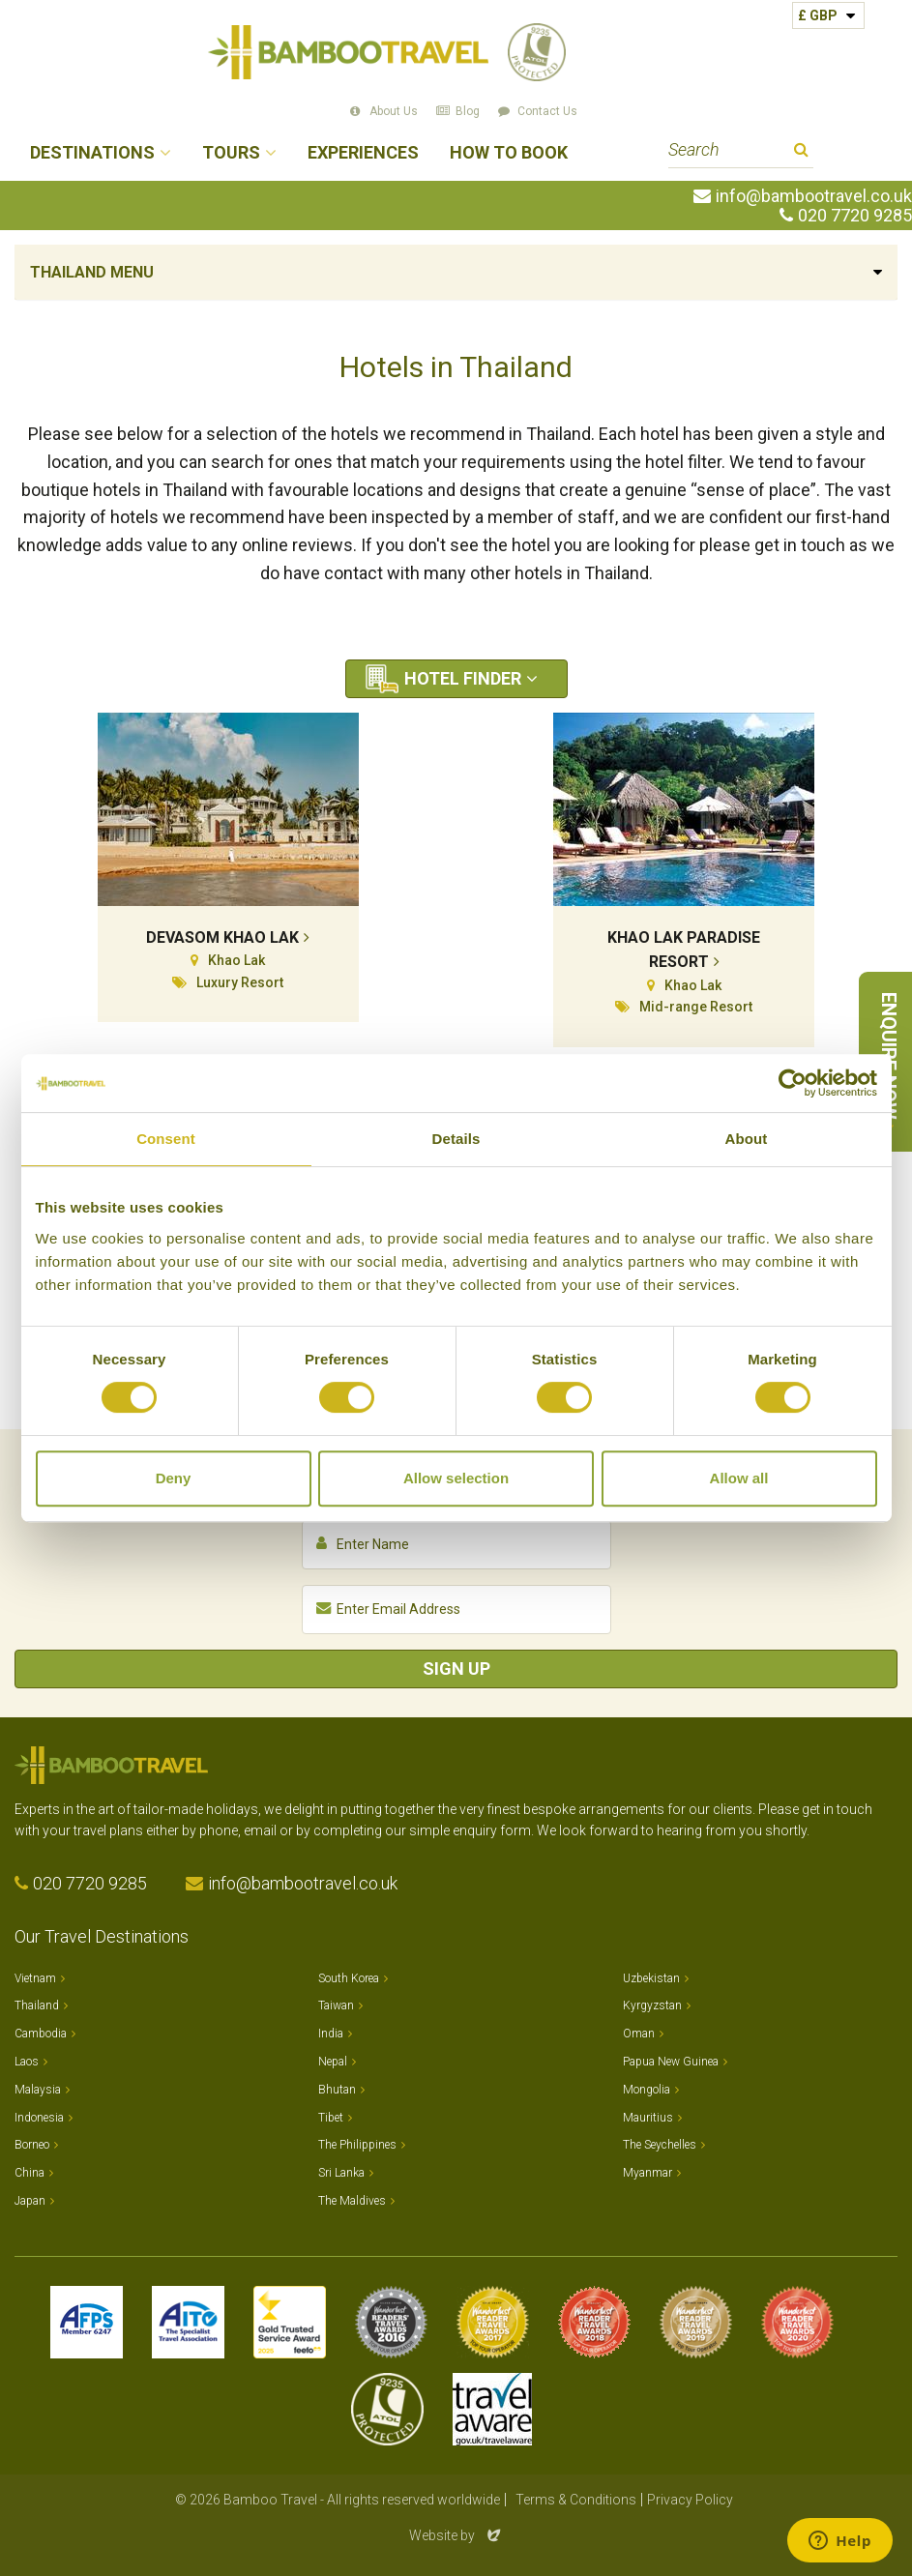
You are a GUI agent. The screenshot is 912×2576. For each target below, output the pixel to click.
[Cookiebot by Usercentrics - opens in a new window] (792, 1083)
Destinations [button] (92, 153)
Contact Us (547, 111)
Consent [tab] (165, 1138)
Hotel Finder (462, 678)
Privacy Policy (690, 2499)
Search (801, 152)
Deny (173, 1478)
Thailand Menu (92, 272)
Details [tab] (456, 1138)
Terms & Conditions (575, 2499)
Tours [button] (231, 153)
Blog (468, 111)
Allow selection (456, 1478)
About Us (393, 111)
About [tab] (746, 1138)
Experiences (363, 153)
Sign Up (456, 1668)
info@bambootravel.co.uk (814, 196)
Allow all (739, 1478)
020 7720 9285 (855, 215)
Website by (456, 2535)
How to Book (509, 153)
